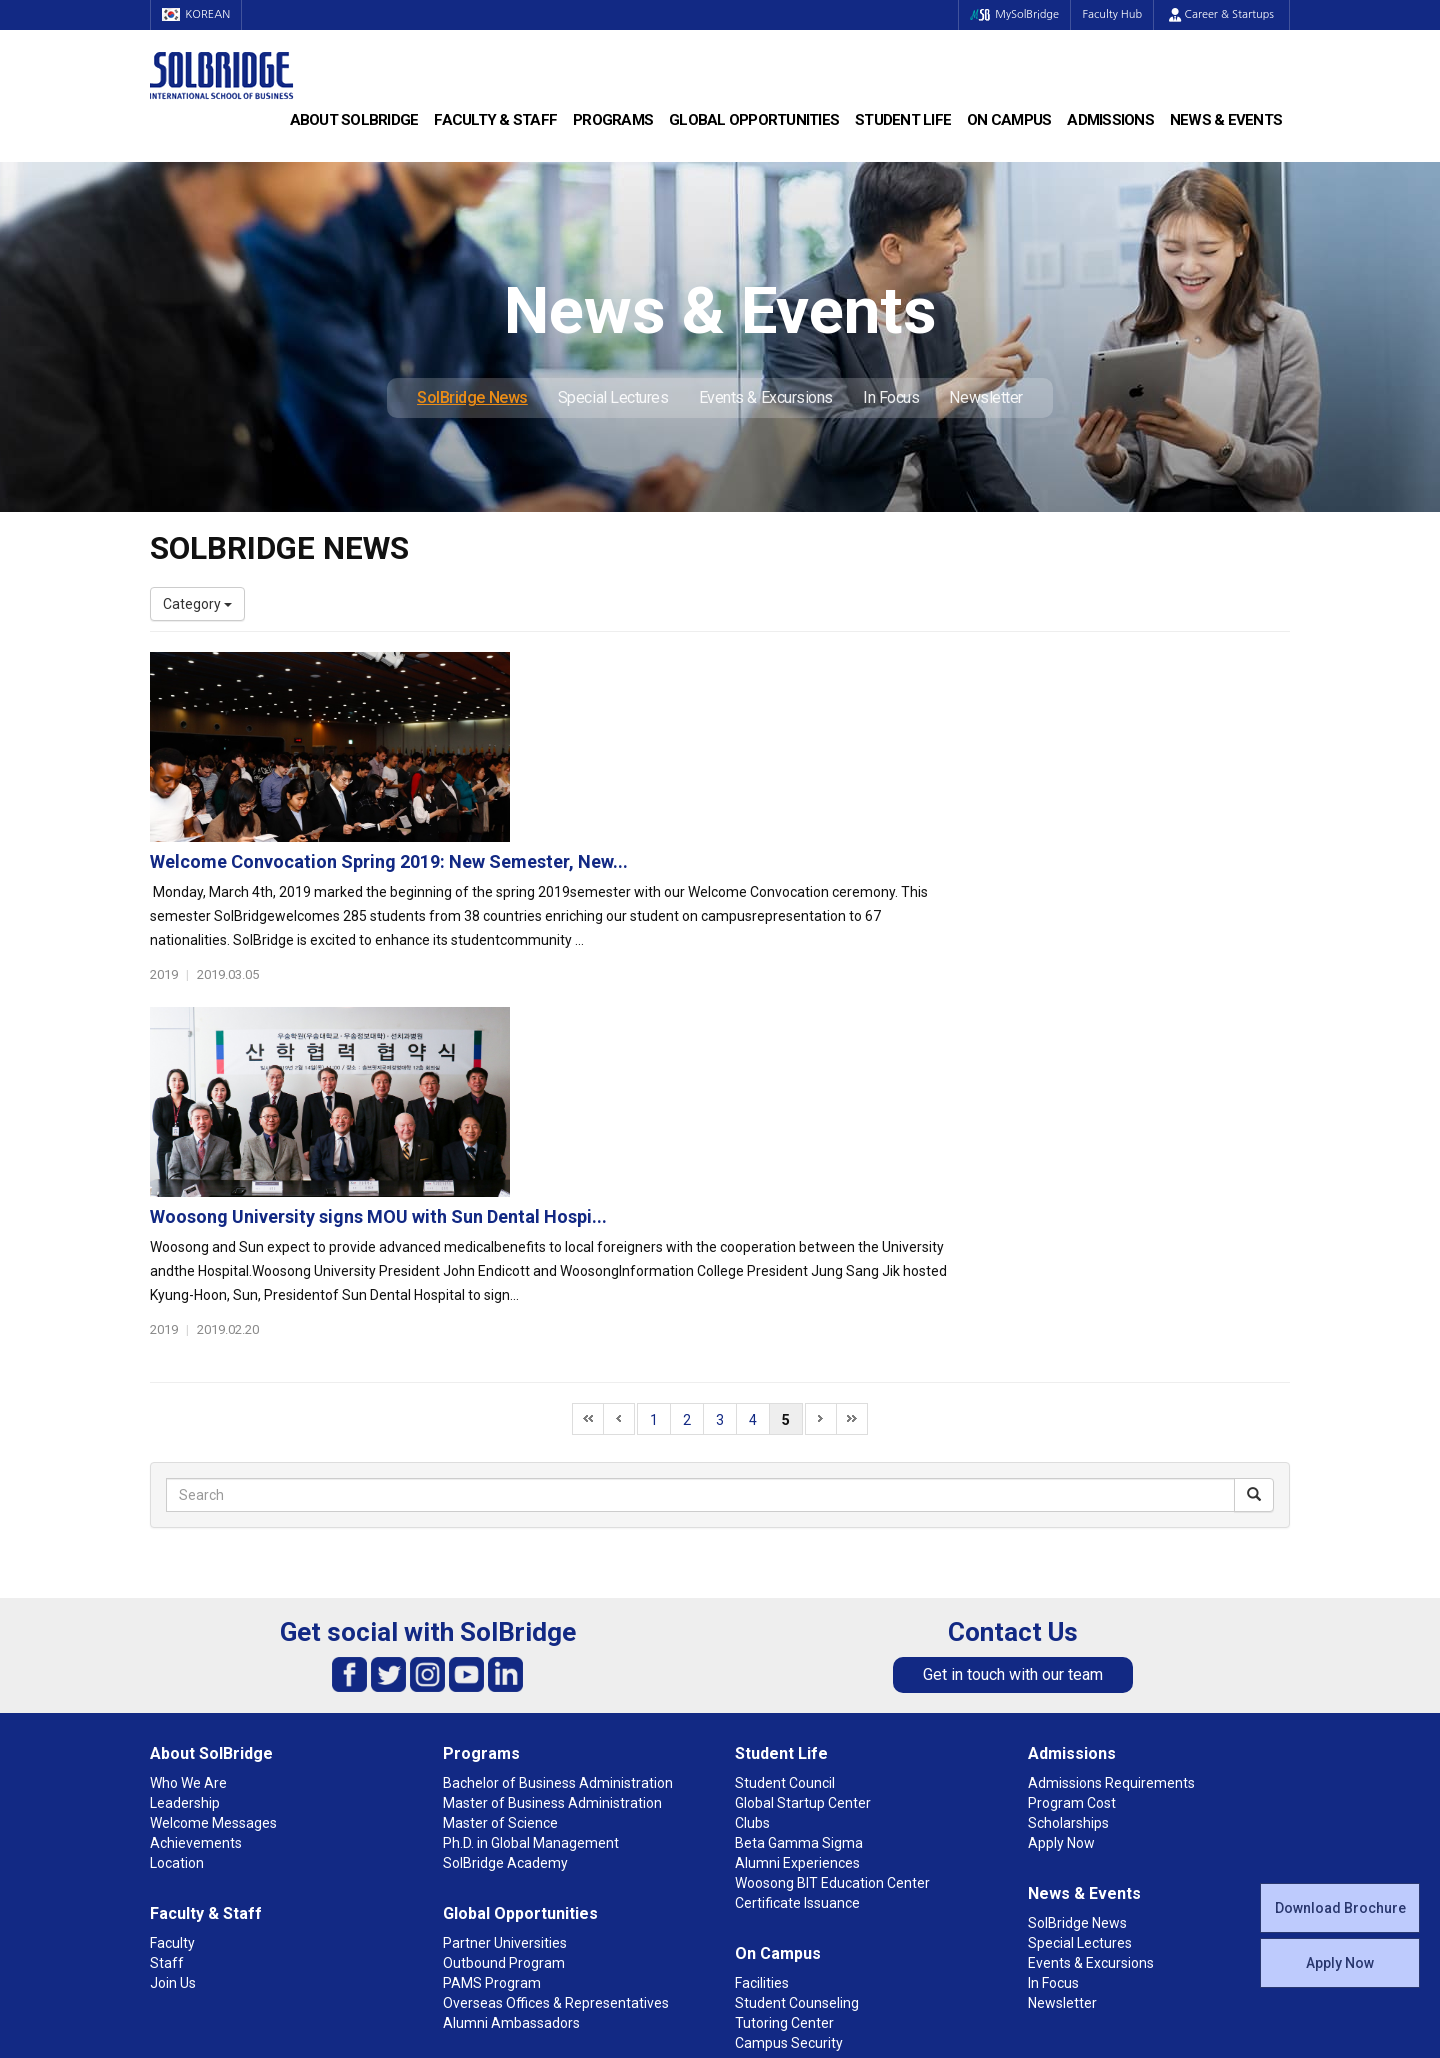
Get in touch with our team (1013, 1384)
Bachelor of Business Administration (558, 1493)
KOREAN (200, 14)
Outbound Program (504, 1673)
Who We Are (188, 1493)
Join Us (173, 1693)
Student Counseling (797, 1713)
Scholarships (1068, 1533)
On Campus (1009, 120)
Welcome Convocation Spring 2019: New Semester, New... (779, 671)
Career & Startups (1221, 14)
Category (197, 604)
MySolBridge (1003, 14)
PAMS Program (492, 1693)
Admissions (1110, 120)
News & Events (1226, 120)
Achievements (196, 1553)
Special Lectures (613, 397)
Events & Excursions (766, 397)
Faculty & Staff (495, 120)
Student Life (903, 120)
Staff (167, 1673)
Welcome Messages (213, 1533)
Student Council (785, 1493)
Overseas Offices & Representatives (556, 1713)
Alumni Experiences (797, 1573)
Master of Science (500, 1533)
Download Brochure (1340, 1908)
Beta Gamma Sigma (799, 1553)
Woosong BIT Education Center (832, 1593)
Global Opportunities (754, 120)
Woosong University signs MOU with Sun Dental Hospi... (768, 881)
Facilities (762, 1693)
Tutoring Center (784, 1733)
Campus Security (789, 1753)
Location (177, 1573)
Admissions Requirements (1111, 1493)
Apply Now (1340, 1963)
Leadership (185, 1513)
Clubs (752, 1533)
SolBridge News (472, 397)
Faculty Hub (1109, 14)
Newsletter (986, 397)
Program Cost (1072, 1513)
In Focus (891, 397)
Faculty (172, 1653)
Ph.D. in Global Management (531, 1553)
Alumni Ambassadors (511, 1733)
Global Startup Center (803, 1513)
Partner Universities (505, 1653)
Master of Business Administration (552, 1513)
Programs (613, 120)
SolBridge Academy (505, 1573)
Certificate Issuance (797, 1613)
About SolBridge (354, 120)
